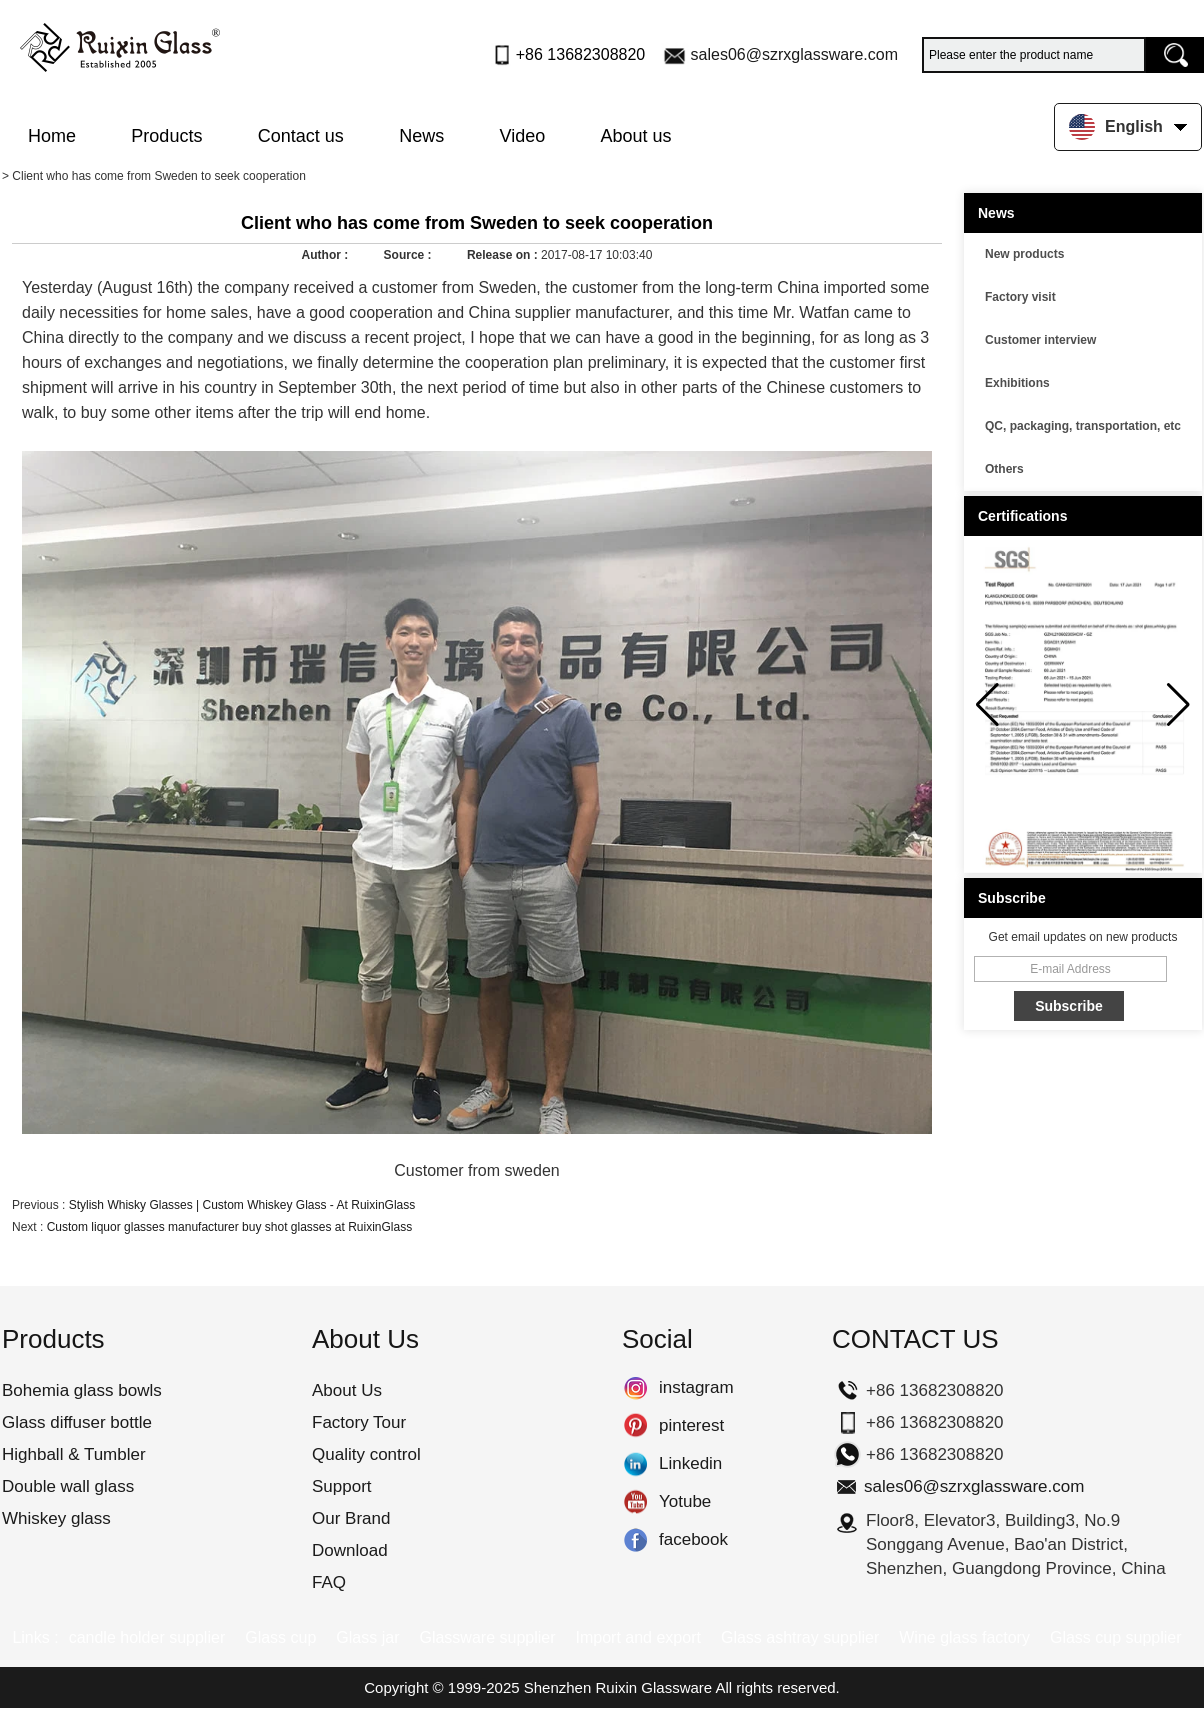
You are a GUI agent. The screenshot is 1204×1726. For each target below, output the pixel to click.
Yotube (635, 1502)
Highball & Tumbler (74, 1454)
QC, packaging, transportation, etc (1083, 426)
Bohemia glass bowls (82, 1390)
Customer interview (1040, 340)
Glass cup (280, 1637)
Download (350, 1550)
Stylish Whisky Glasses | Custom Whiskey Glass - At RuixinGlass (242, 1205)
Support (342, 1486)
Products (166, 136)
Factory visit (1020, 297)
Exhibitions (1017, 383)
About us (636, 136)
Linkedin (635, 1464)
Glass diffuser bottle (77, 1422)
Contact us (301, 136)
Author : (327, 255)
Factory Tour (359, 1422)
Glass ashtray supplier (800, 1637)
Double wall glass (68, 1486)
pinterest (635, 1426)
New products (1024, 254)
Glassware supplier (487, 1637)
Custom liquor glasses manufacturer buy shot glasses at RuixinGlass (230, 1227)
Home (52, 136)
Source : (409, 255)
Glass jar (367, 1637)
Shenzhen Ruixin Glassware (618, 1687)
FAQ (329, 1582)
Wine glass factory (964, 1637)
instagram (635, 1388)
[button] (1178, 705)
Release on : (504, 255)
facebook (635, 1540)
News (421, 136)
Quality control (366, 1454)
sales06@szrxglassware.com (794, 54)
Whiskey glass (56, 1518)
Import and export (638, 1637)
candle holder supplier (147, 1637)
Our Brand (351, 1518)
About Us (347, 1390)
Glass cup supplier (1116, 1637)
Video (523, 136)
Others (1004, 469)
